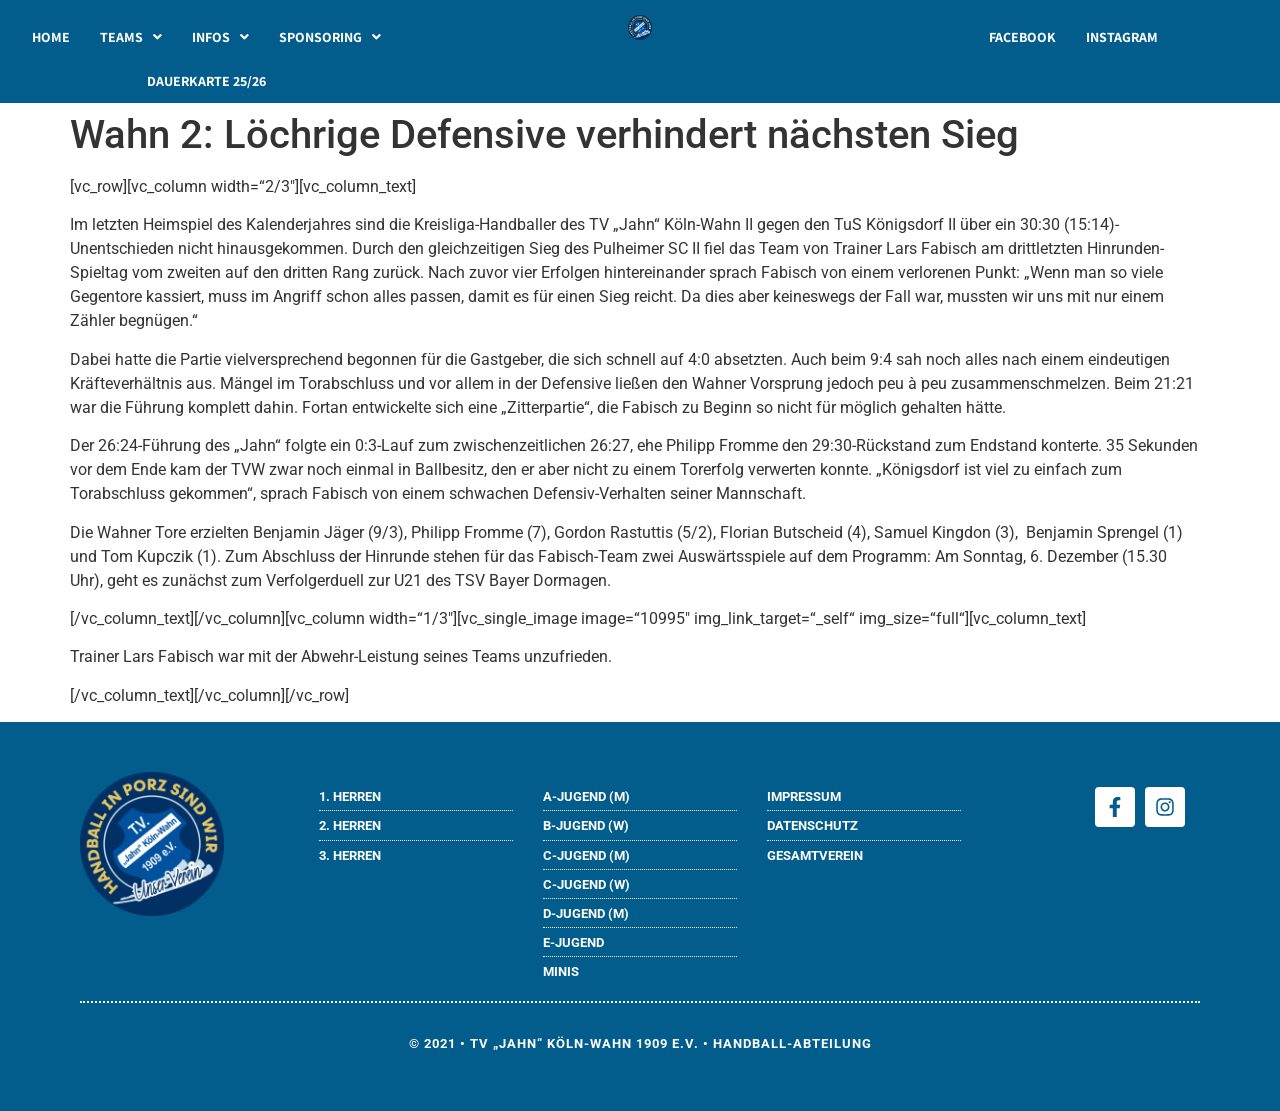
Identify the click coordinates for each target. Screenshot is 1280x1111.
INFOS (220, 37)
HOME (51, 37)
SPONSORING (330, 37)
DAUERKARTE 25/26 (206, 81)
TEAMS (131, 37)
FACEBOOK (1022, 37)
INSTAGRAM (1122, 37)
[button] (131, 37)
